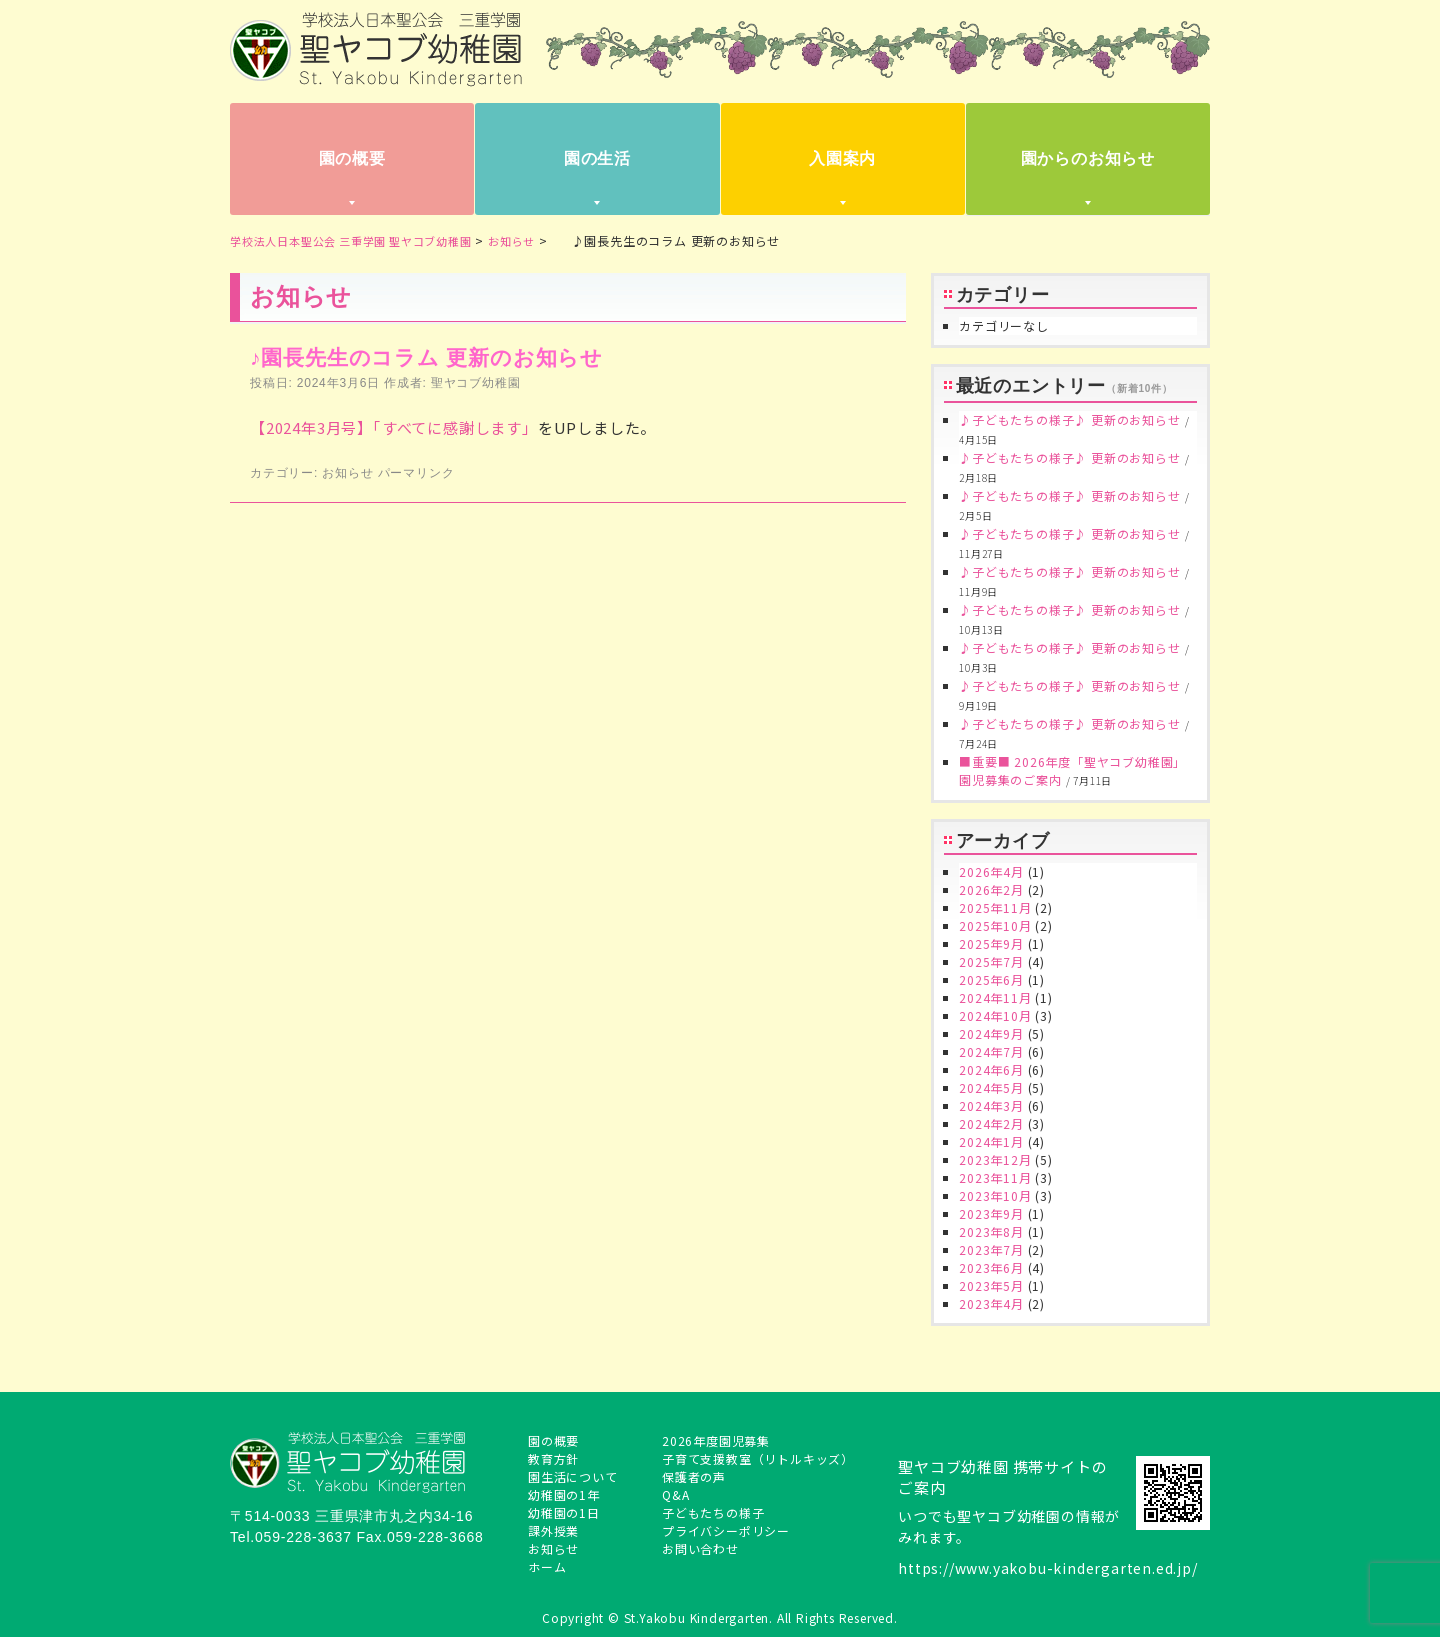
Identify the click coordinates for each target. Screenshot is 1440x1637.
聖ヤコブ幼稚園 (476, 383)
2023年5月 (991, 1285)
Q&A (675, 1494)
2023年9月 (991, 1213)
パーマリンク (416, 473)
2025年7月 (991, 961)
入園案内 (842, 158)
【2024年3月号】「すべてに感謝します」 (394, 427)
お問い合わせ (700, 1548)
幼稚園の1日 (564, 1512)
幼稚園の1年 (564, 1494)
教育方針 (553, 1458)
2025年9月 (991, 943)
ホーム (547, 1566)
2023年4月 (991, 1303)
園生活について (573, 1476)
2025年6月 (991, 979)
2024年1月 (991, 1141)
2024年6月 (991, 1069)
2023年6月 (991, 1267)
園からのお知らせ (1088, 158)
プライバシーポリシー (726, 1530)
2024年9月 (991, 1033)
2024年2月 (991, 1123)
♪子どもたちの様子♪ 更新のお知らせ (1069, 419)
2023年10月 (995, 1195)
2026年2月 (991, 889)
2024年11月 (995, 997)
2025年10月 (995, 925)
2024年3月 (991, 1105)
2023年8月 (991, 1231)
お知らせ (347, 473)
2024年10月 (995, 1015)
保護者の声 (694, 1476)
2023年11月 (995, 1177)
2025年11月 (995, 907)
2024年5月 (991, 1087)
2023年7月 (991, 1249)
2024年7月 (991, 1051)
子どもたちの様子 (713, 1512)
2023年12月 (995, 1159)
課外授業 (553, 1530)
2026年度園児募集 (716, 1440)
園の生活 (597, 158)
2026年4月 (991, 871)
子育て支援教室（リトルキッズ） (758, 1458)
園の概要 (352, 158)
